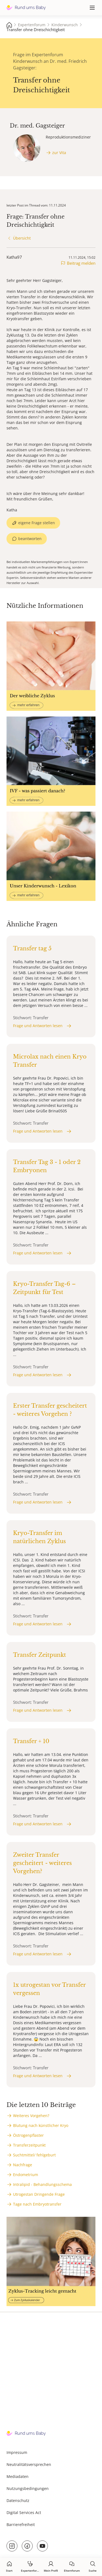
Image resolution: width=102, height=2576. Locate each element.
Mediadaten (18, 2476)
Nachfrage (22, 2164)
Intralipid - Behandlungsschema (42, 2184)
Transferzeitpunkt (29, 2145)
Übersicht (22, 238)
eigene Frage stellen (36, 522)
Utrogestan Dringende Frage (39, 2194)
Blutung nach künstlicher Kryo (40, 2125)
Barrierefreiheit (21, 2524)
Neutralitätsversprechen (29, 2464)
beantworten (30, 538)
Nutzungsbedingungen (28, 2488)
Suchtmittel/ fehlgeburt (34, 2155)
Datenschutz (18, 2500)
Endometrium (25, 2174)
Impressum (17, 2452)
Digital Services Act (24, 2512)
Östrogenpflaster (28, 2135)
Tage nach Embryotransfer (37, 2204)
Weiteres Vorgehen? (31, 2115)
